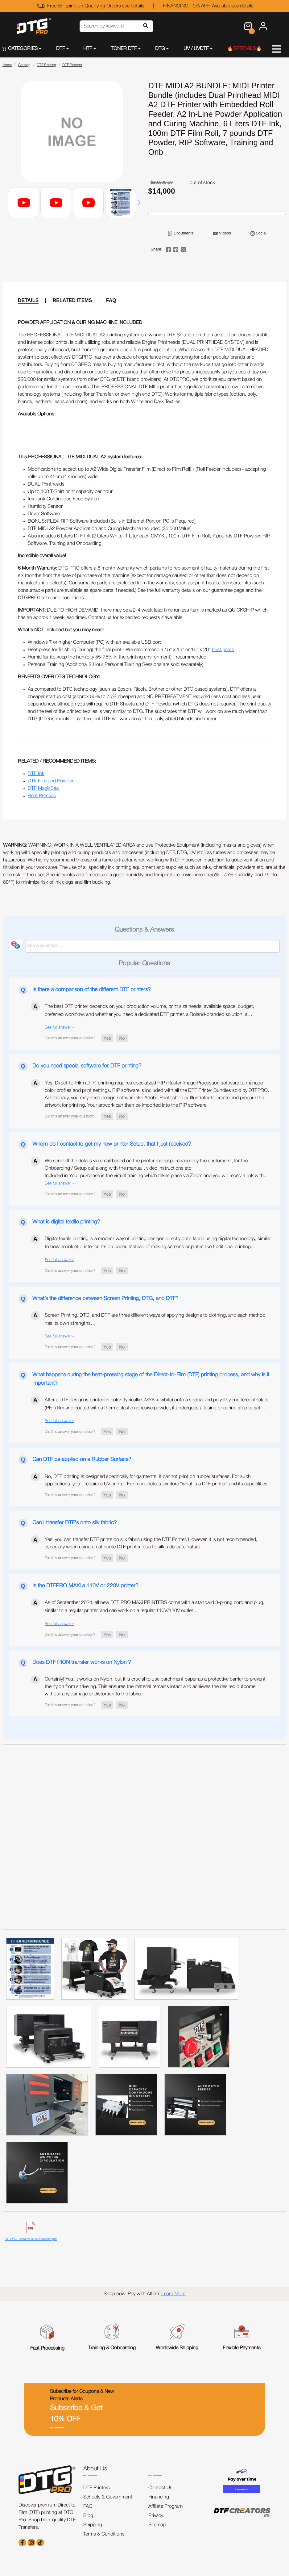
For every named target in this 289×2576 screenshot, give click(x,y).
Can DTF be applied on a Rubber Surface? (81, 1459)
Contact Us (160, 2488)
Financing (158, 2497)
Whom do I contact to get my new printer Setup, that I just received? (111, 1144)
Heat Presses (42, 796)
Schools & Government (107, 2497)
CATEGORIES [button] (20, 49)
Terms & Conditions (104, 2534)
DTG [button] (160, 49)
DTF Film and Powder (50, 781)
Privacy (155, 2516)
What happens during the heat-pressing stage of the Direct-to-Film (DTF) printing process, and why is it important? (150, 1378)
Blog (88, 2516)
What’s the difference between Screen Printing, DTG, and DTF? (105, 1298)
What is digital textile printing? (66, 1221)
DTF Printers (96, 2488)
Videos (225, 233)
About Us (95, 2469)
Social (261, 233)
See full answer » (59, 1027)
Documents (184, 233)
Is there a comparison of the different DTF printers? (91, 989)
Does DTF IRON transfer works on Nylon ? (81, 1662)
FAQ (111, 300)
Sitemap (157, 2525)
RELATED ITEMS (72, 300)
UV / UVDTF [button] (196, 49)
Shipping (92, 2525)
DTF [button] (60, 49)
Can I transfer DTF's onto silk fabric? (74, 1522)
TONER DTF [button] (124, 49)
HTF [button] (87, 49)
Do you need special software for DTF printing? (86, 1065)
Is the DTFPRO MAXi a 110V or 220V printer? (85, 1585)
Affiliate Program (165, 2506)
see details (133, 6)
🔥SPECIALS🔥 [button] (244, 49)
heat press (223, 650)
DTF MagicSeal (44, 788)
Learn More (173, 2294)
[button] (139, 202)
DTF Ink (36, 774)
